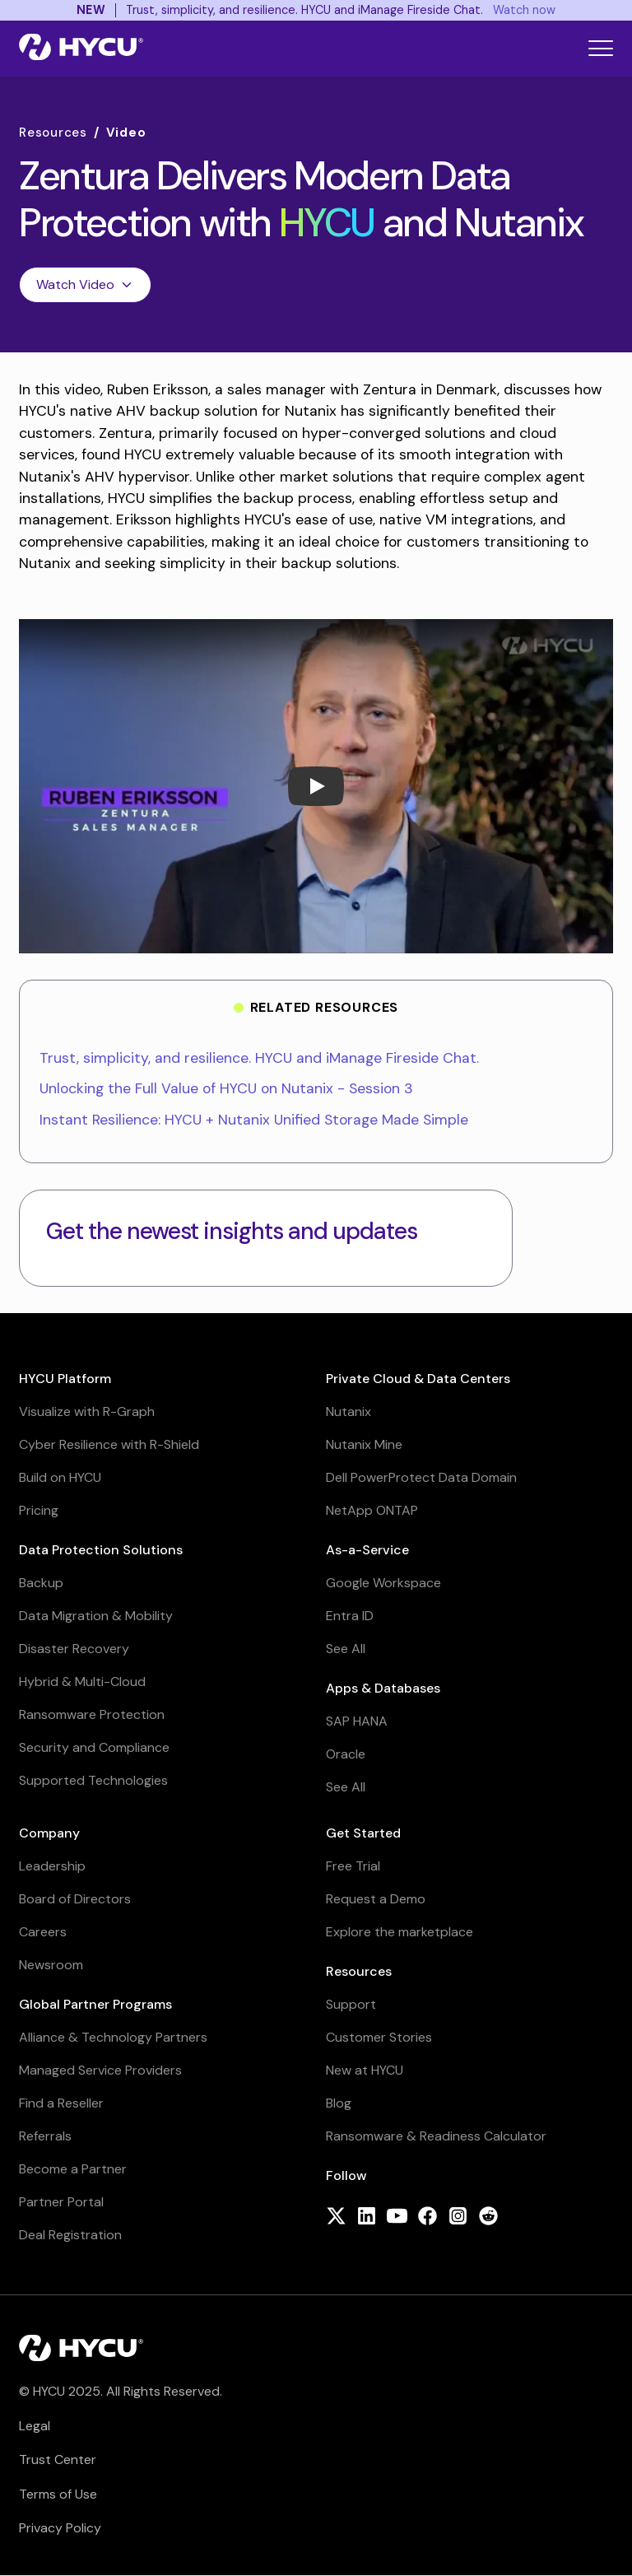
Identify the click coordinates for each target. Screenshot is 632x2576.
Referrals (45, 2136)
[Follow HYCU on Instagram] (458, 2217)
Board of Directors (75, 1899)
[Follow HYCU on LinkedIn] (366, 2217)
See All (345, 1648)
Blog (338, 2103)
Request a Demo (375, 1899)
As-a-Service (367, 1549)
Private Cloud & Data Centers (418, 1378)
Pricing (38, 1510)
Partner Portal (61, 2201)
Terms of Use (58, 2494)
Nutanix (348, 1411)
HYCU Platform (65, 1378)
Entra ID (350, 1615)
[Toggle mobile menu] (600, 48)
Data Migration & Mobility (96, 1615)
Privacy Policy (60, 2527)
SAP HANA (357, 1721)
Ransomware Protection (92, 1714)
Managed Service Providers (100, 2070)
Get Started (363, 1833)
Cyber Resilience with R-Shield (109, 1444)
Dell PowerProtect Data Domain (421, 1477)
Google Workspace (383, 1582)
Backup (41, 1582)
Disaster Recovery (74, 1648)
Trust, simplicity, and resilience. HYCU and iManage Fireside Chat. (259, 1058)
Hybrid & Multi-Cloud (82, 1681)
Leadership (52, 1866)
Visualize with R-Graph (87, 1411)
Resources (53, 133)
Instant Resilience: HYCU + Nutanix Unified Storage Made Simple (254, 1120)
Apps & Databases (383, 1688)
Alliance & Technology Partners (113, 2037)
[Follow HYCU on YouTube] (397, 2217)
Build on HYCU (60, 1477)
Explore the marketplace (399, 1931)
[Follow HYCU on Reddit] (488, 2217)
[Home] (81, 48)
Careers (43, 1931)
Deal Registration (70, 2234)
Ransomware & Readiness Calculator (436, 2136)
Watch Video (85, 284)
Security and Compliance (94, 1747)
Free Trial (353, 1866)
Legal (34, 2425)
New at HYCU (364, 2070)
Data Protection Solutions (101, 1549)
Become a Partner (73, 2169)
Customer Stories (379, 2037)
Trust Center (57, 2459)
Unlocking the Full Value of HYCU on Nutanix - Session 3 (226, 1088)
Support (351, 2004)
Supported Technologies (93, 1780)
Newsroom (51, 1964)
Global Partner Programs (95, 2004)
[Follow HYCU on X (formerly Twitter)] (336, 2217)
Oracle (345, 1754)
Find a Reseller (61, 2103)
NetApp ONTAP (372, 1510)
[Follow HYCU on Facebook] (427, 2217)
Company (49, 1833)
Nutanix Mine (364, 1444)
